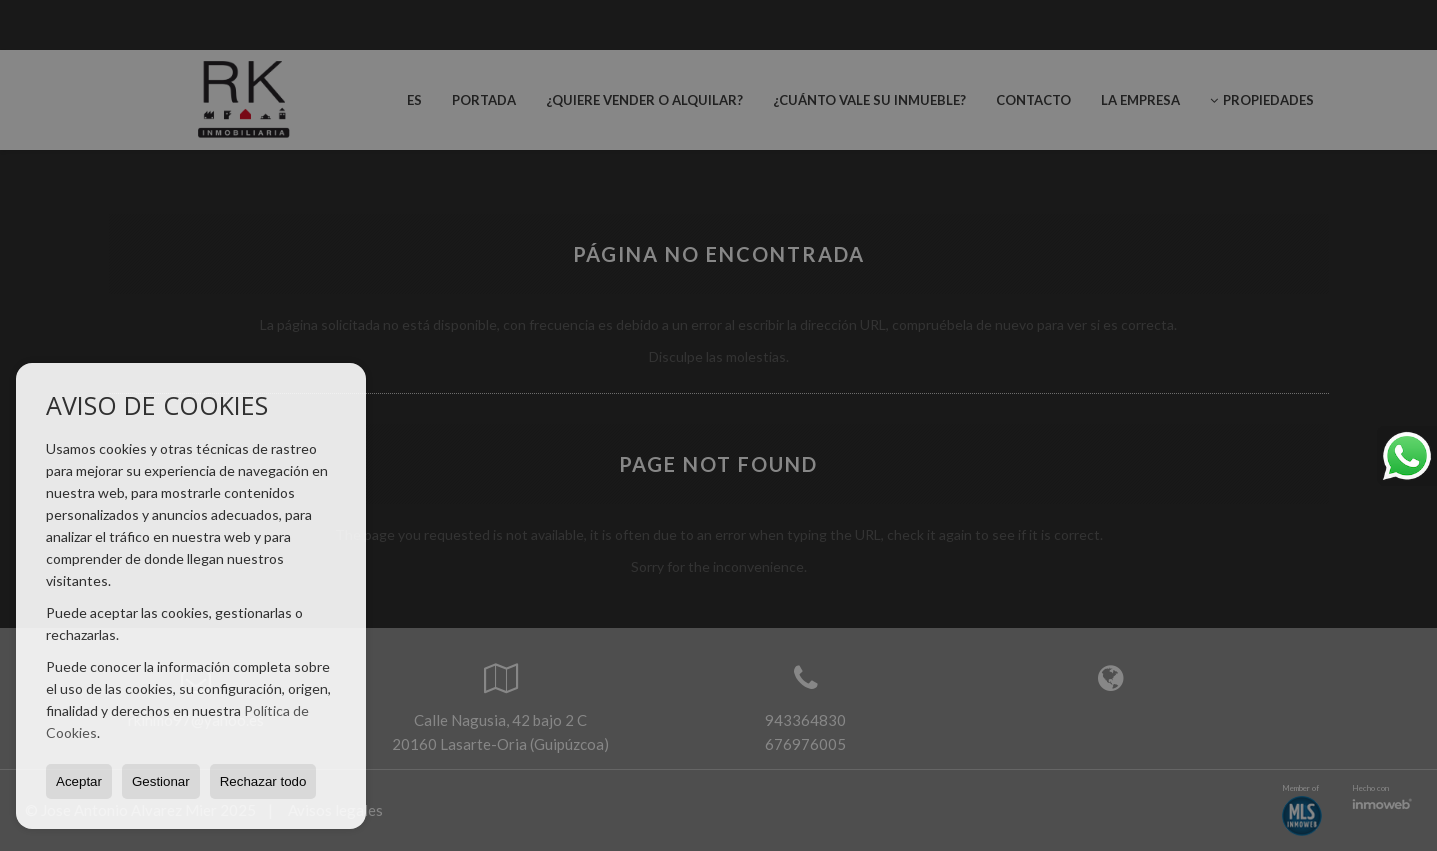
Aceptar (79, 781)
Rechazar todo (263, 781)
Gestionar (161, 781)
